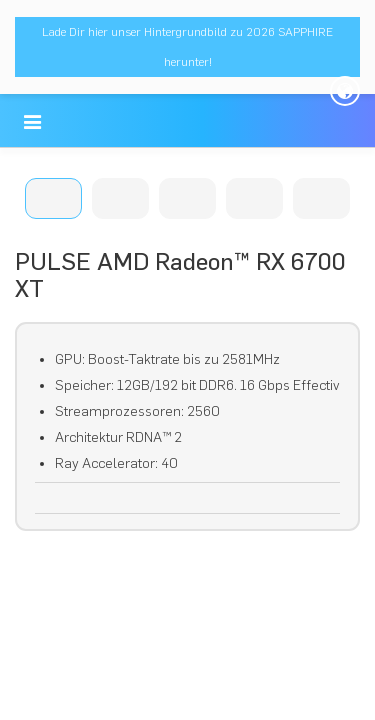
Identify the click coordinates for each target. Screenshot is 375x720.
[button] (32, 122)
